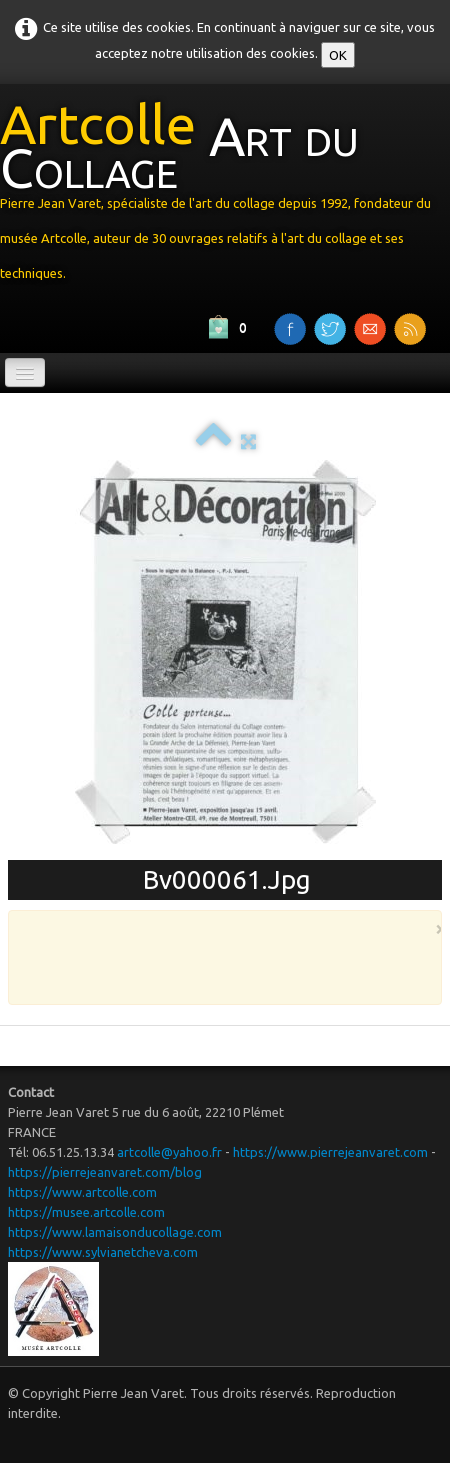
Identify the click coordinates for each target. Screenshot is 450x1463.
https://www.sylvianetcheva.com (103, 1252)
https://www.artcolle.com (82, 1192)
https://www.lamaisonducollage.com (115, 1232)
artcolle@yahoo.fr (169, 1152)
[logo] (225, 195)
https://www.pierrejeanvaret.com (330, 1152)
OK (338, 55)
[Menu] (25, 372)
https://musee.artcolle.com (86, 1212)
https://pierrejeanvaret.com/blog (105, 1172)
